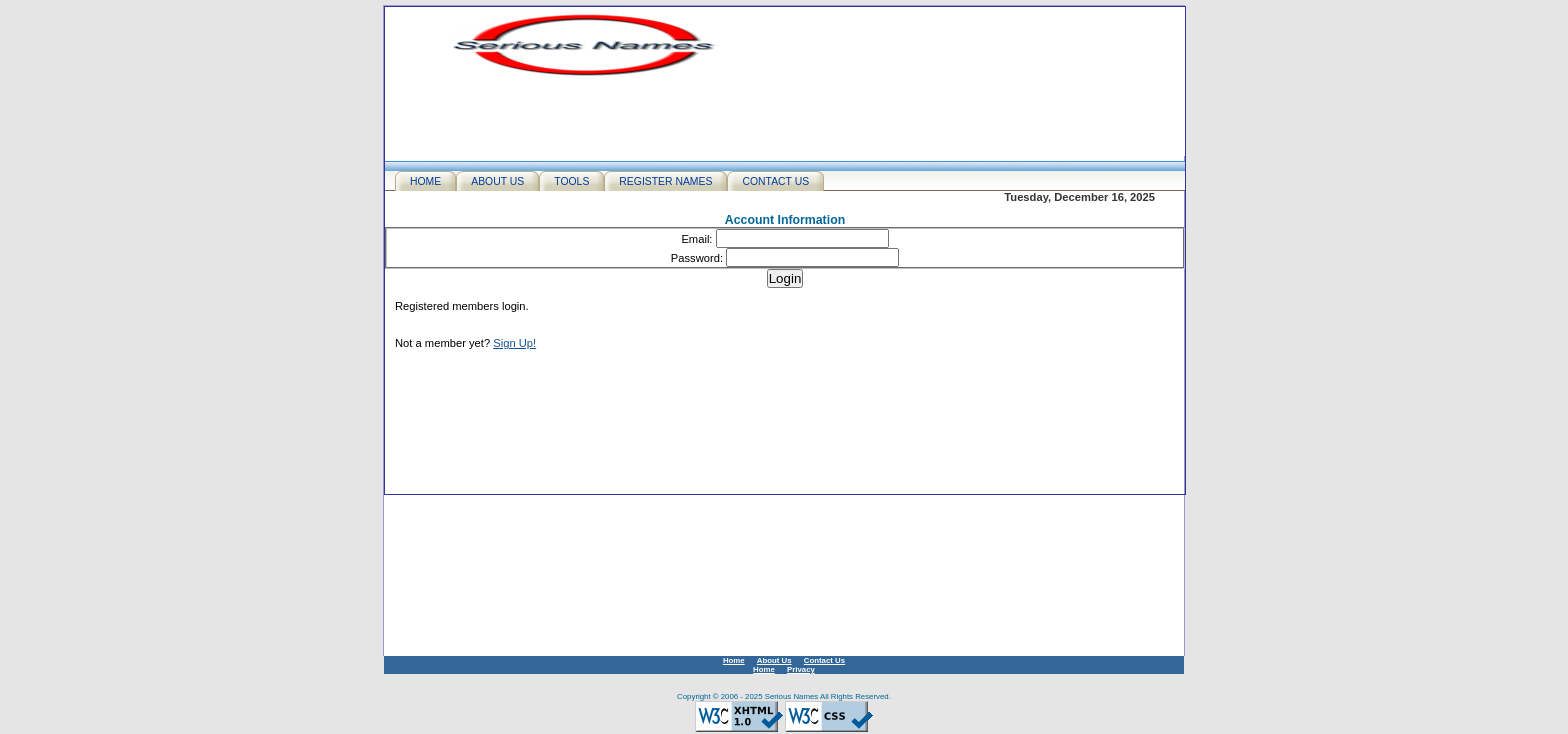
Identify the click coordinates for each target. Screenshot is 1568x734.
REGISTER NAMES (665, 181)
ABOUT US (497, 181)
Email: (696, 239)
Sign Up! (514, 343)
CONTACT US (775, 181)
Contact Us (824, 660)
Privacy (801, 669)
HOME (425, 181)
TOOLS (571, 181)
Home (734, 660)
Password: (697, 258)
